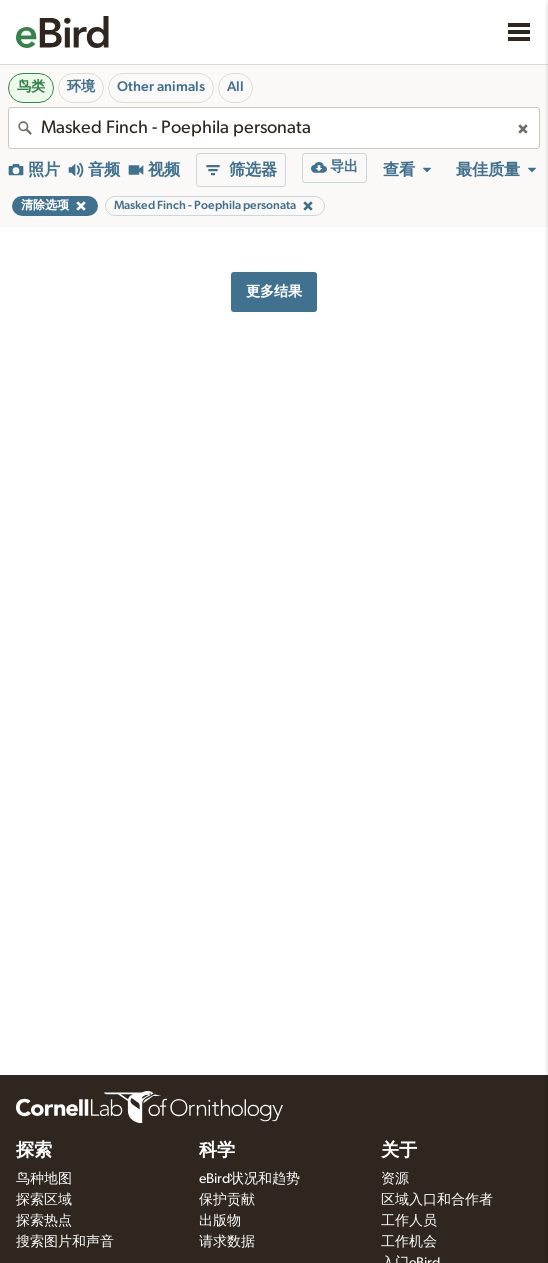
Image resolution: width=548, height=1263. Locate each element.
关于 (399, 1151)
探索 (34, 1151)
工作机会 (409, 1242)
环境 (81, 87)
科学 (217, 1151)
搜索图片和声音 (65, 1242)
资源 (395, 1179)
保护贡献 (227, 1200)
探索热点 (44, 1221)
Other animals (161, 87)
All (235, 87)
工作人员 (409, 1221)
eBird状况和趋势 (249, 1179)
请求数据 (227, 1242)
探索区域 (44, 1200)
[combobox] (274, 128)
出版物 (220, 1221)
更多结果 (274, 291)
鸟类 (31, 87)
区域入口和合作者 (437, 1200)
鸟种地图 (44, 1179)
